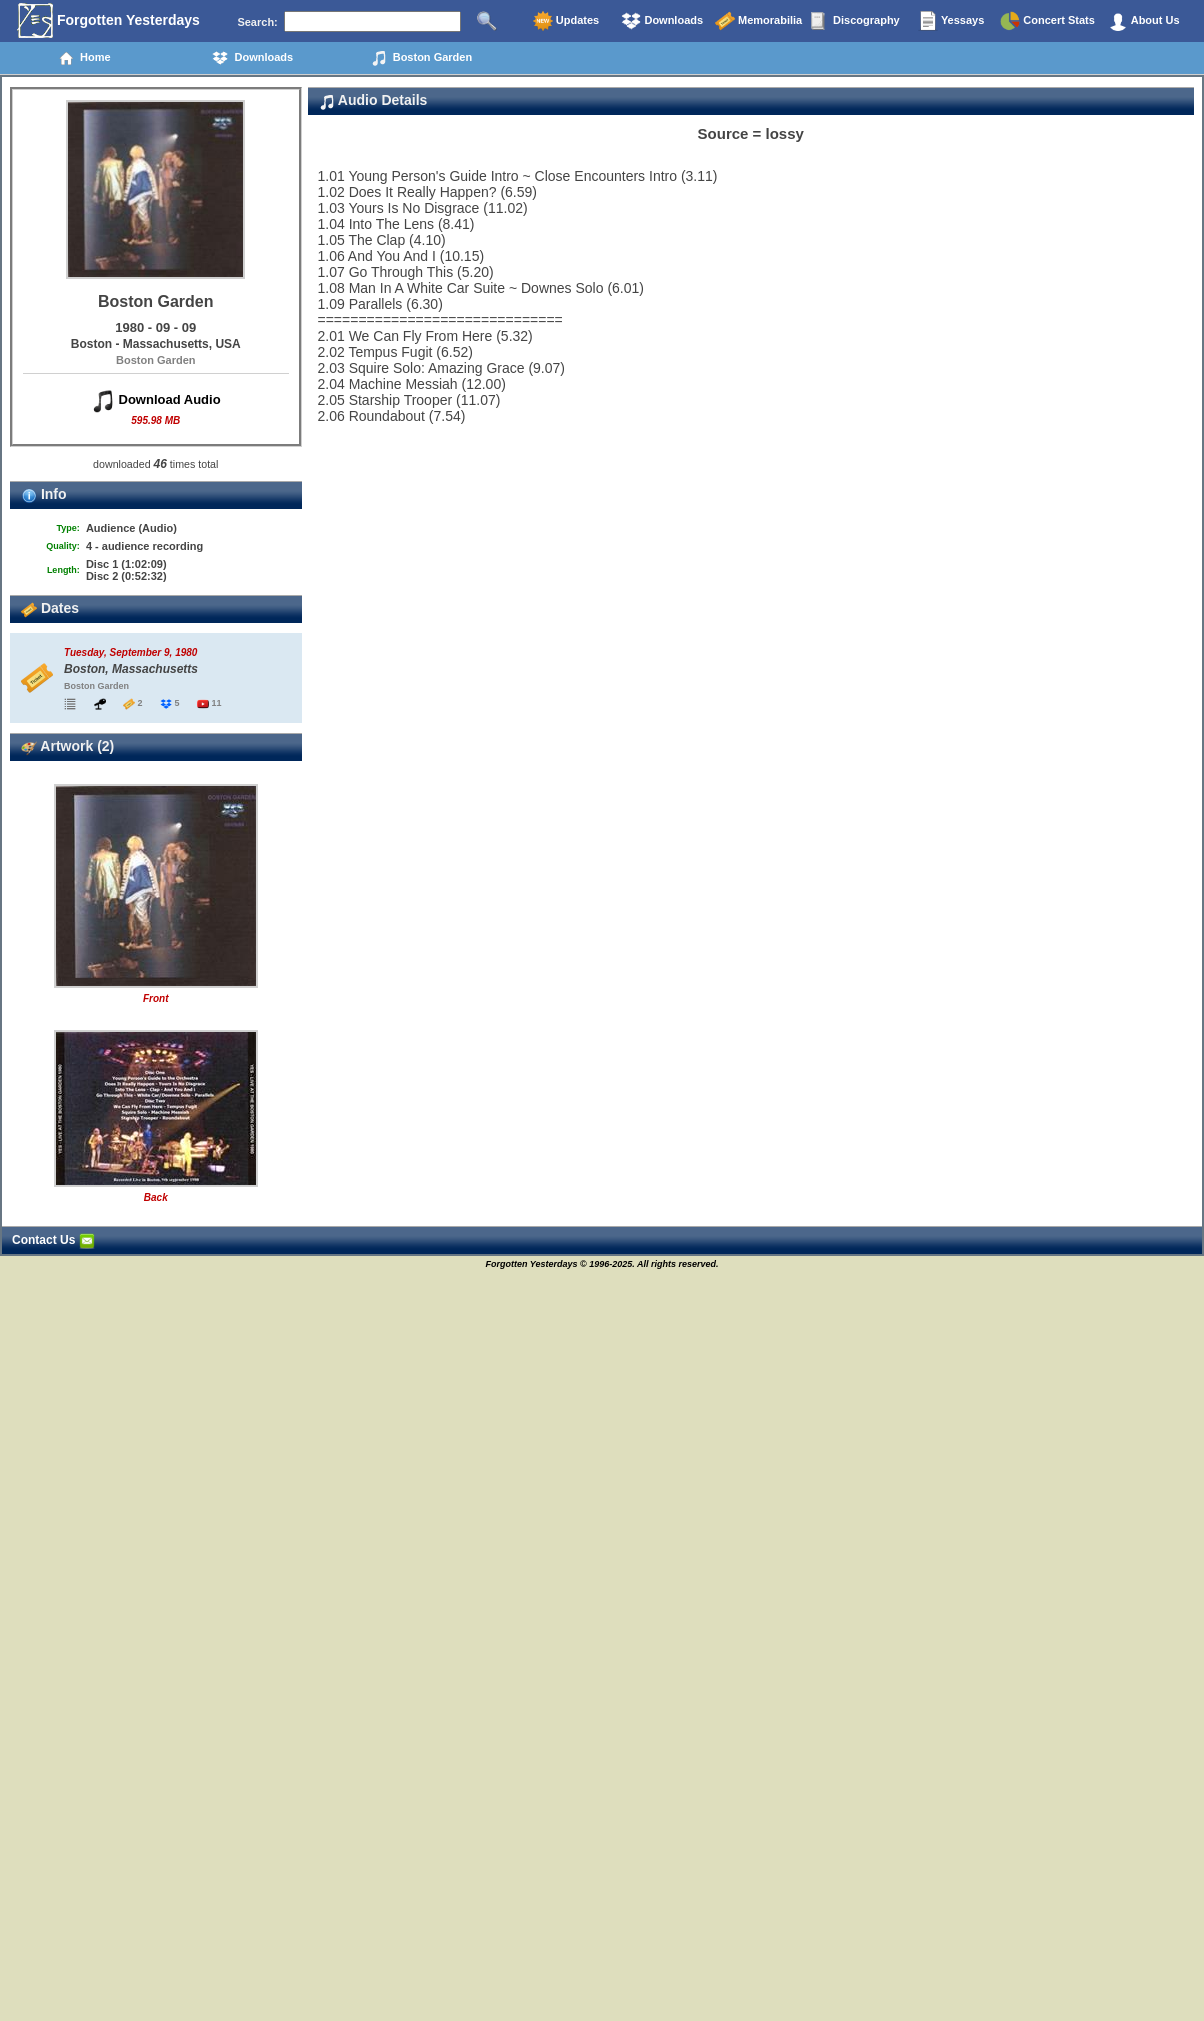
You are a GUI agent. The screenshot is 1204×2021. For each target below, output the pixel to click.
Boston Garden (422, 58)
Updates (566, 21)
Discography (855, 21)
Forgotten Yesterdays (108, 21)
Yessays (951, 21)
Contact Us (53, 1240)
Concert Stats (1047, 21)
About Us (1144, 21)
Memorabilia (758, 21)
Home (84, 58)
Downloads (662, 21)
